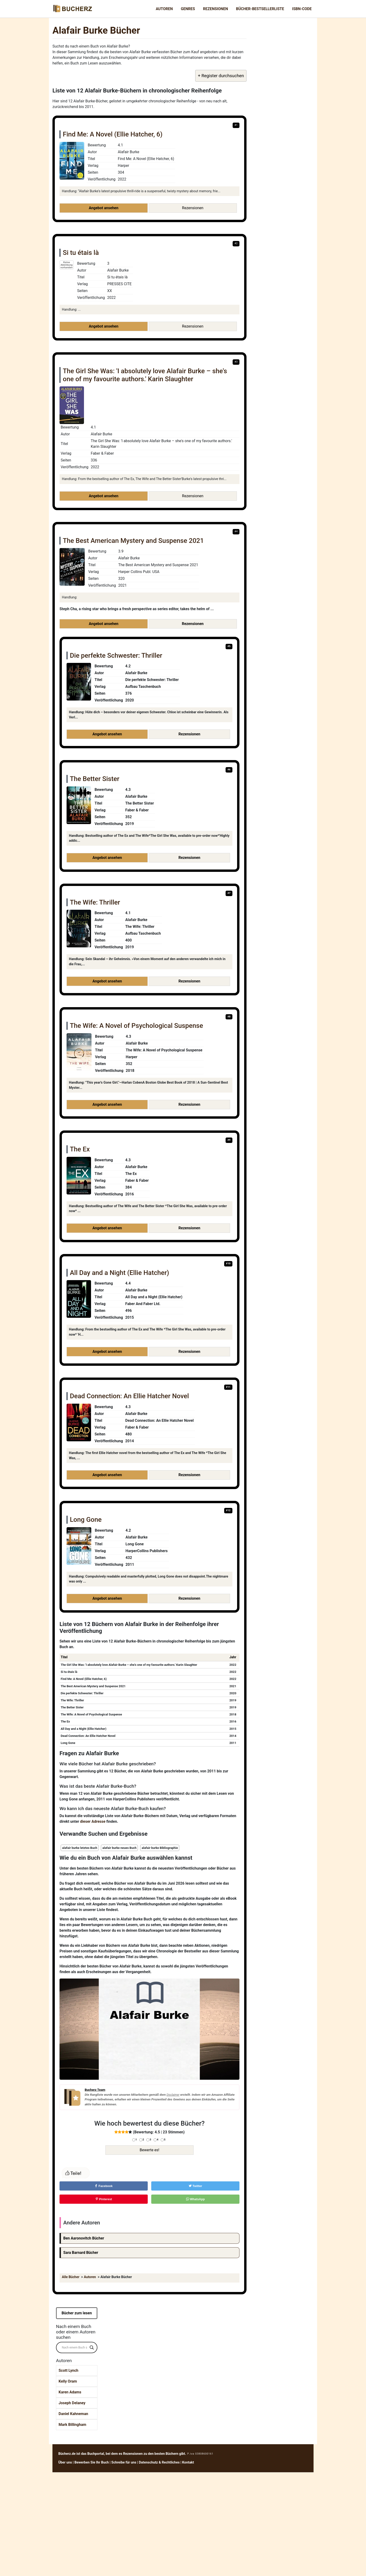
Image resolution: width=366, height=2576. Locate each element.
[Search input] (74, 2347)
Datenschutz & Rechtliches (159, 2462)
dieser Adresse (92, 1821)
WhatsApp (195, 2199)
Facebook (103, 2186)
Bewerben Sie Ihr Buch (92, 2462)
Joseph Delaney (72, 2403)
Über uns (65, 2462)
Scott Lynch (68, 2370)
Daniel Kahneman (73, 2414)
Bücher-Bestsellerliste (260, 9)
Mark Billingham (72, 2424)
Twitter (195, 2186)
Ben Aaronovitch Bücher (83, 2238)
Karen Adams (70, 2392)
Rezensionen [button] (192, 208)
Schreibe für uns (123, 2462)
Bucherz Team (95, 2089)
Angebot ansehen (104, 208)
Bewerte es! (149, 2150)
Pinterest (103, 2199)
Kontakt (188, 2462)
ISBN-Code (302, 9)
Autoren (164, 9)
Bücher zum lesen (77, 2313)
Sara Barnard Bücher (80, 2252)
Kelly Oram (68, 2381)
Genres (188, 9)
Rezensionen (215, 9)
